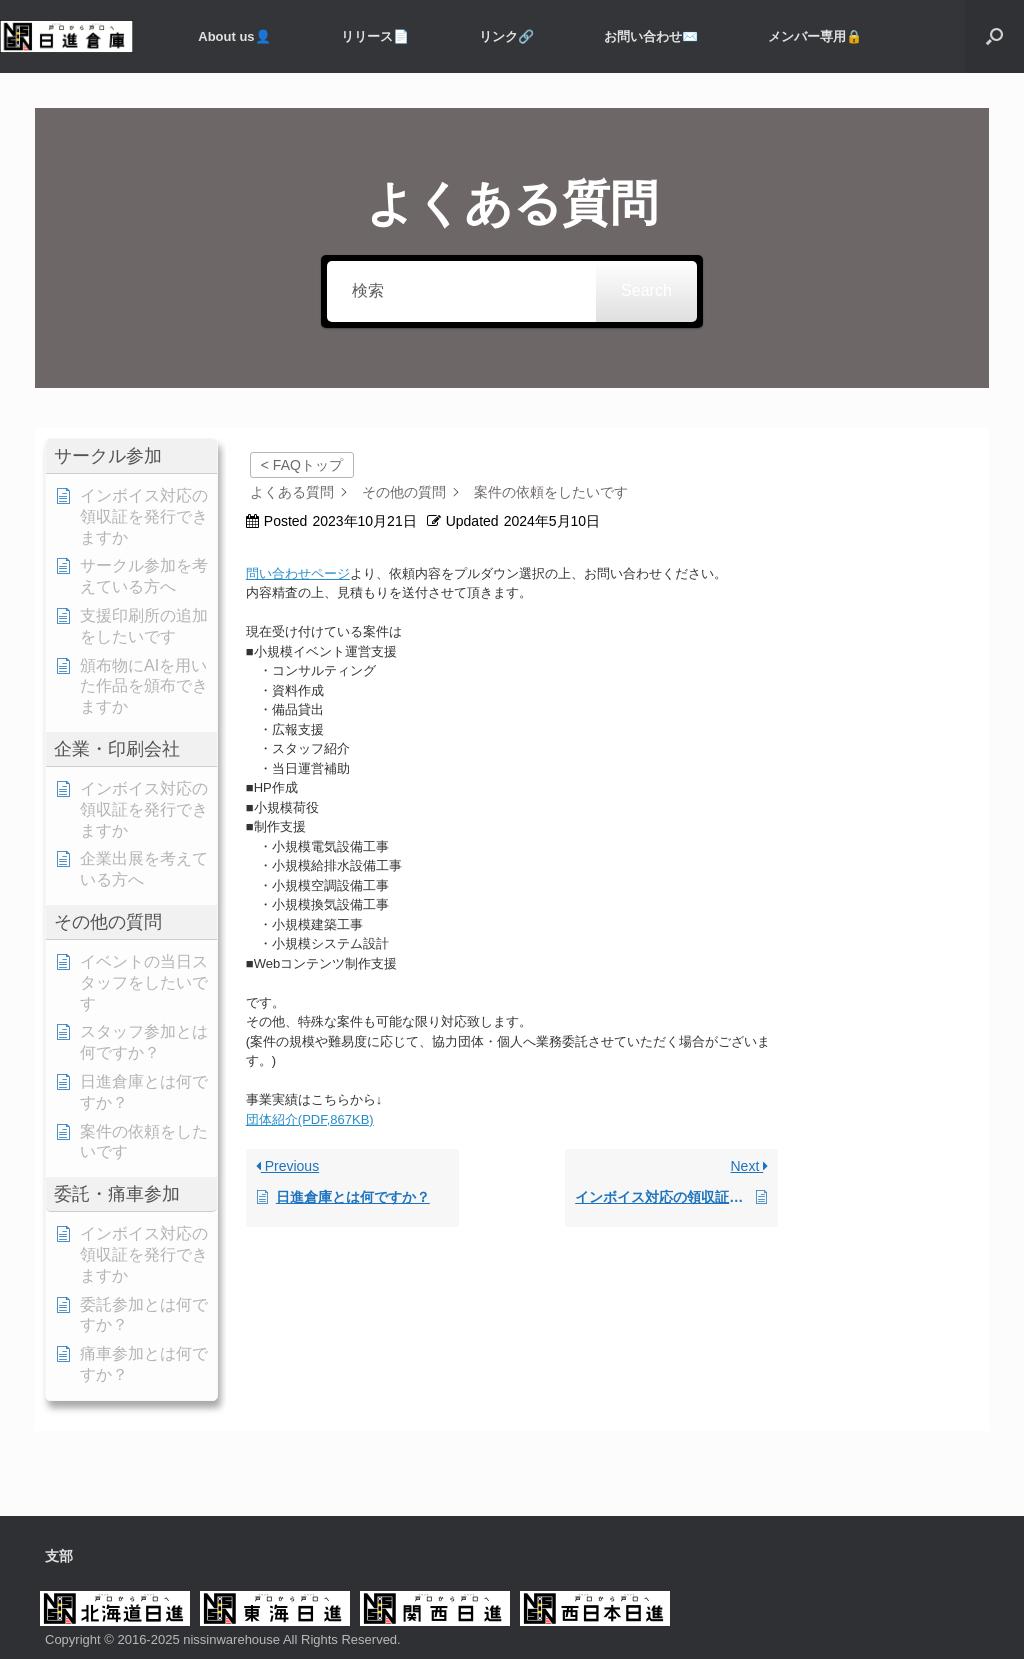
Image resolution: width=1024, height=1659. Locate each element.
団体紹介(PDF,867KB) (310, 1119)
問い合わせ (278, 573)
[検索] (461, 291)
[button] (994, 36)
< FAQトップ (302, 465)
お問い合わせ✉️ (651, 36)
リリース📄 (375, 36)
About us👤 (234, 36)
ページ (330, 573)
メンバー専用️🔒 (815, 36)
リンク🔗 (506, 36)
